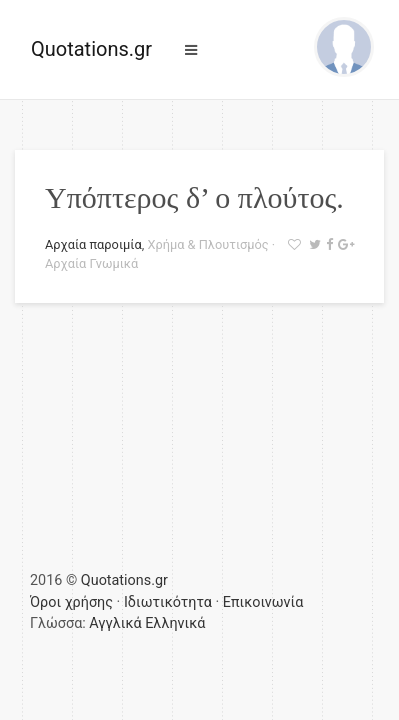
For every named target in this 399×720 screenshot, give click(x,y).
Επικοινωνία (263, 602)
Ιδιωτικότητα (168, 602)
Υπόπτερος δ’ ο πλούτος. (194, 197)
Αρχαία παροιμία (93, 244)
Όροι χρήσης (71, 602)
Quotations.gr (91, 49)
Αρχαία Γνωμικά (91, 263)
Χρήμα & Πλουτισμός (207, 244)
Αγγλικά (115, 623)
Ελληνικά (175, 623)
